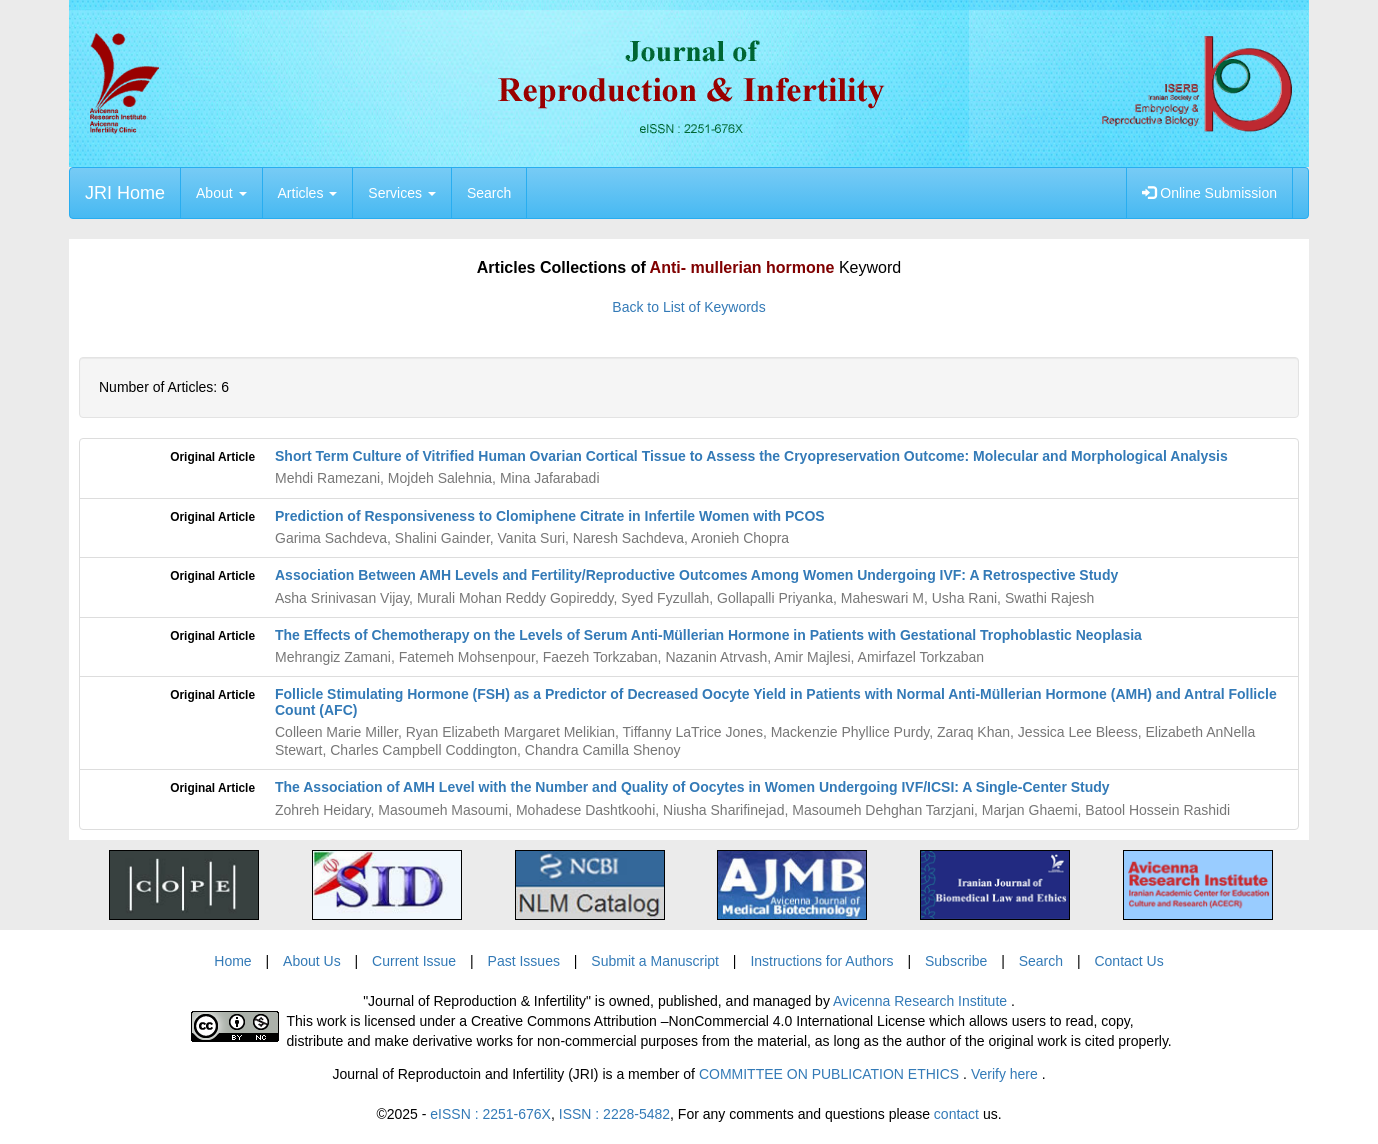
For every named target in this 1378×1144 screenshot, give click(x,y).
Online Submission (1209, 193)
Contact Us (1128, 961)
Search (489, 193)
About (221, 193)
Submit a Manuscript (655, 961)
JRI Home (125, 193)
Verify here (1006, 1074)
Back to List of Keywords (688, 307)
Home (232, 961)
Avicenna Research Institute (922, 1001)
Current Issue (414, 961)
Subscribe (956, 961)
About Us (312, 961)
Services (402, 193)
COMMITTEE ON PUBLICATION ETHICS (831, 1074)
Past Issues (524, 961)
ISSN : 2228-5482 (614, 1114)
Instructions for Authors (821, 961)
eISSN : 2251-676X (490, 1114)
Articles (308, 193)
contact (956, 1114)
